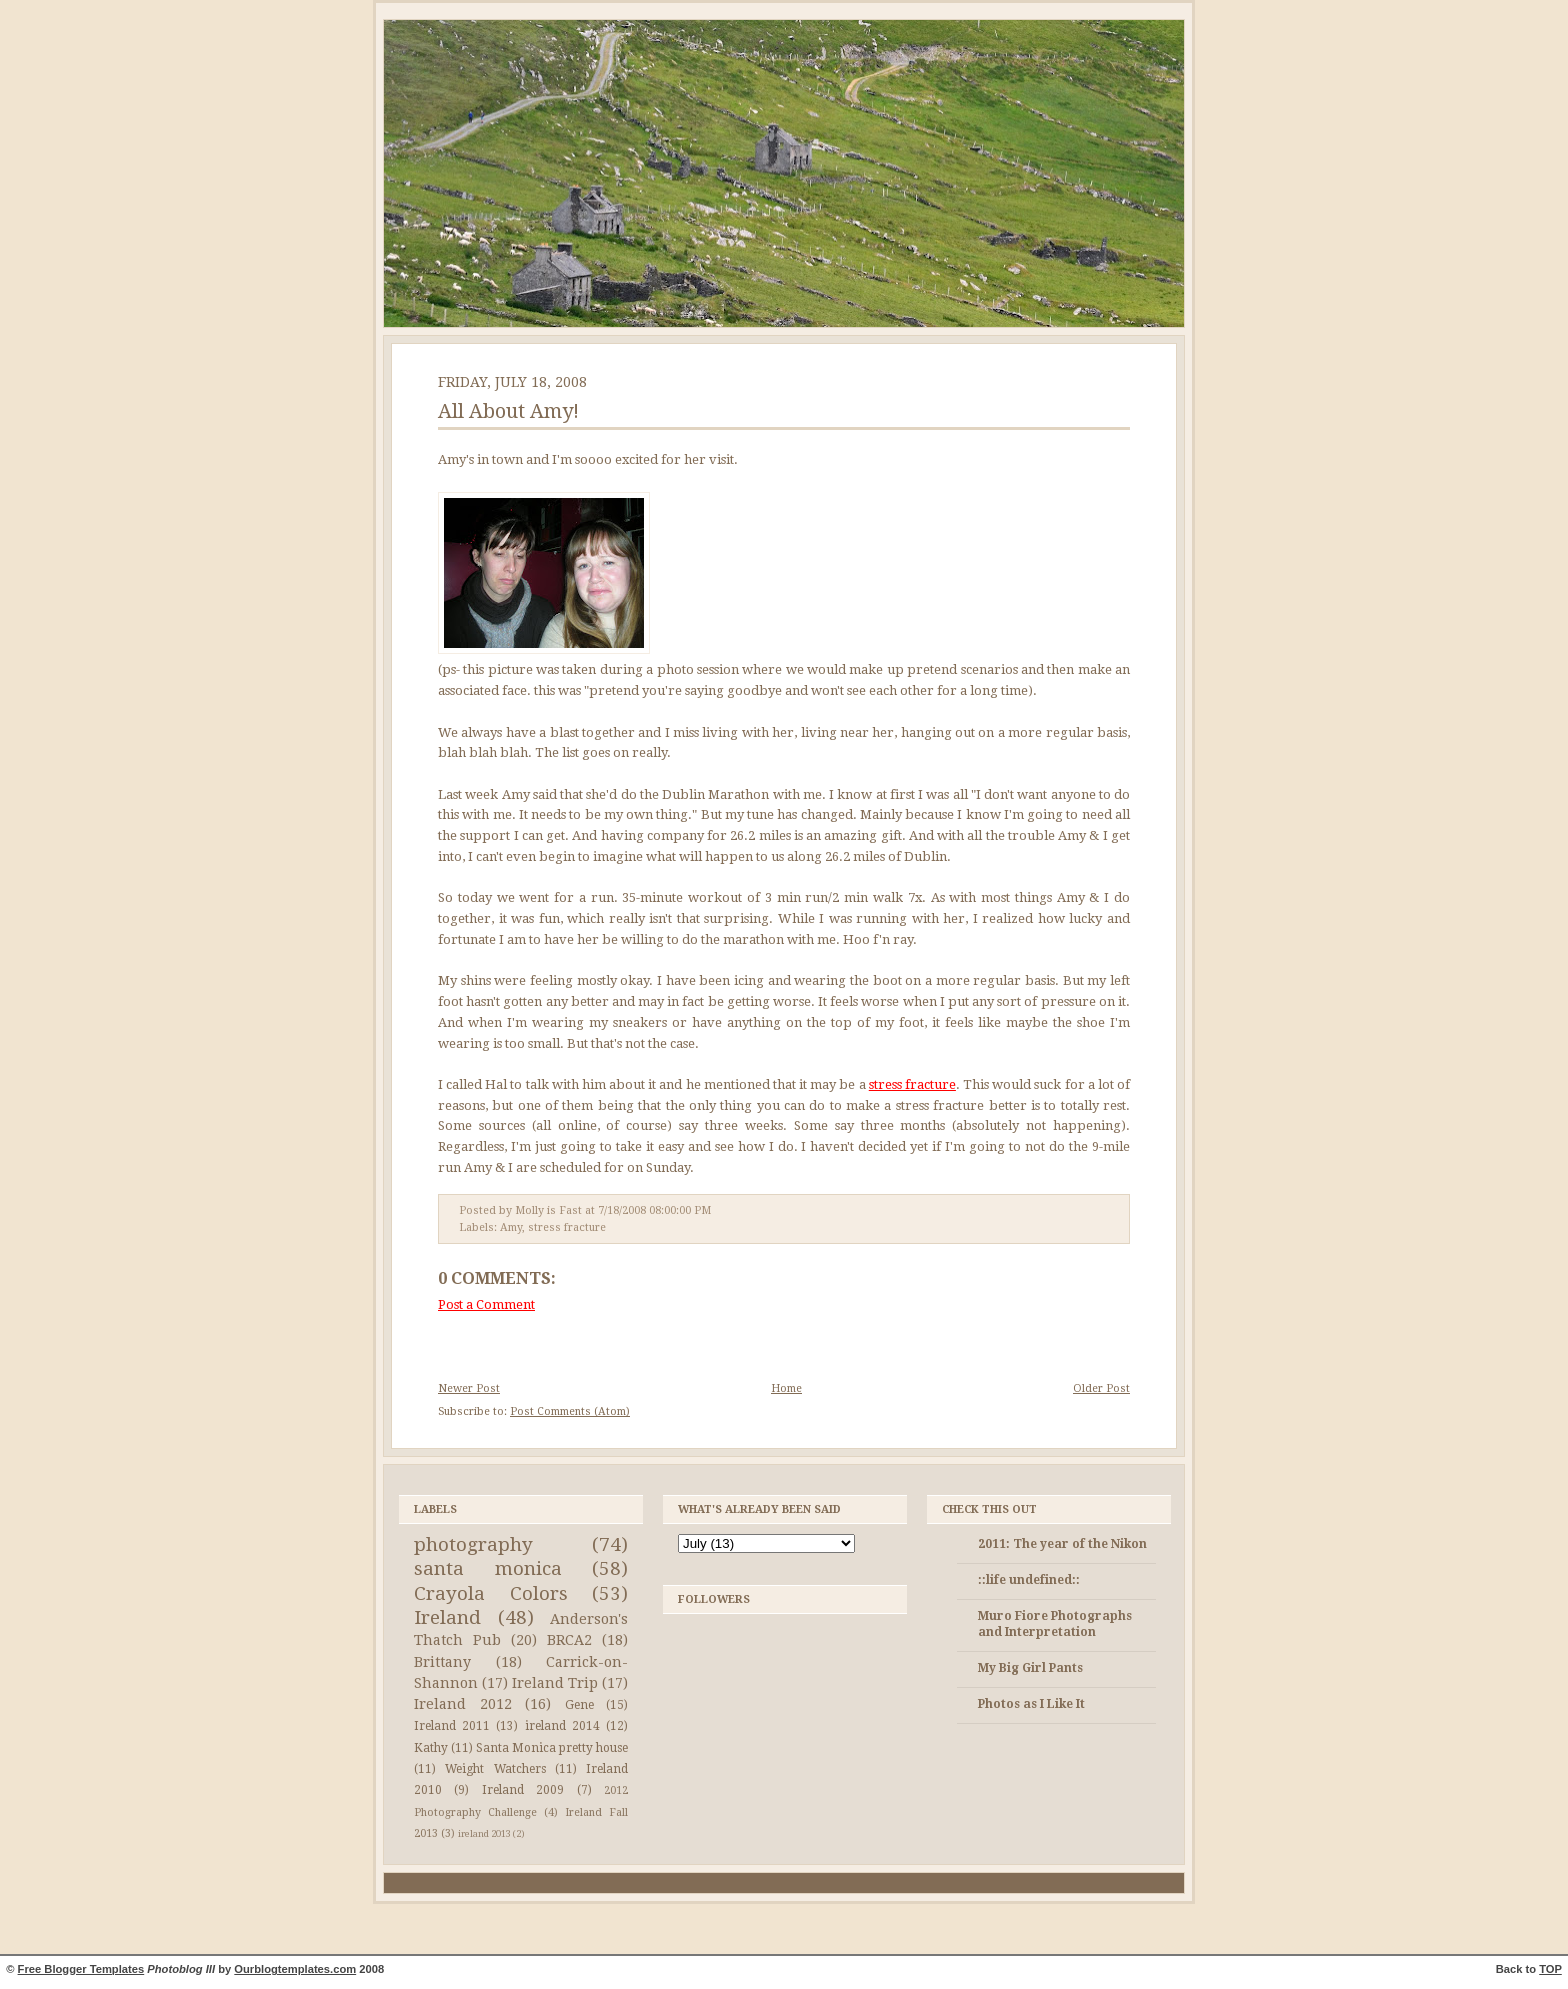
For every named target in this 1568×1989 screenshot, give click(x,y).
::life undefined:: (1029, 1580)
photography (473, 1544)
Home (786, 1388)
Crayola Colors (491, 1593)
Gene (579, 1705)
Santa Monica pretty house (552, 1748)
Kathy (431, 1748)
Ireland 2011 (452, 1726)
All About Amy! (508, 411)
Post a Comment (486, 1304)
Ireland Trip (555, 1683)
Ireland (447, 1617)
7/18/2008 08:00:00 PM (654, 1210)
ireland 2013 (484, 1833)
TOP (1550, 1969)
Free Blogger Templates (81, 1969)
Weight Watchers (495, 1769)
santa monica (488, 1568)
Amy (511, 1227)
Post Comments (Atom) (570, 1411)
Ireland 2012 (463, 1704)
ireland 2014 (562, 1726)
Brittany (442, 1662)
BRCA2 (569, 1640)
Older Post (1101, 1388)
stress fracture (912, 1084)
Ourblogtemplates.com (295, 1969)
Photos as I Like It (1031, 1704)
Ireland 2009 (523, 1790)
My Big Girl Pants (1030, 1668)
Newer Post (469, 1388)
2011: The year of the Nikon (1062, 1544)
